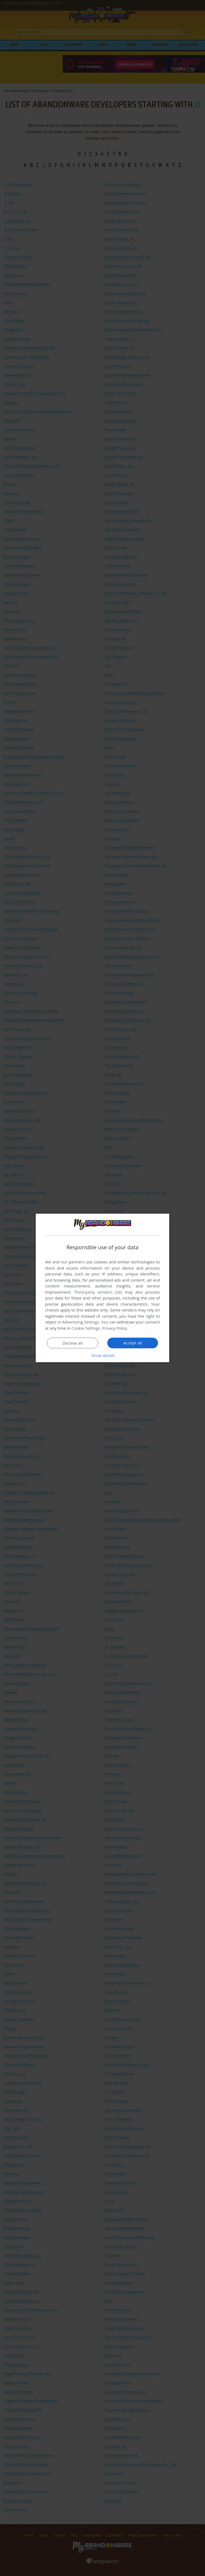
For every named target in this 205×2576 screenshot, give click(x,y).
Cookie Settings (86, 1328)
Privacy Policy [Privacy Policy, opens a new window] (114, 1328)
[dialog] (102, 1288)
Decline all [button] (72, 1343)
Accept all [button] (132, 1342)
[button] (102, 1355)
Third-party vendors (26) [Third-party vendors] (98, 1292)
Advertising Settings (80, 1322)
